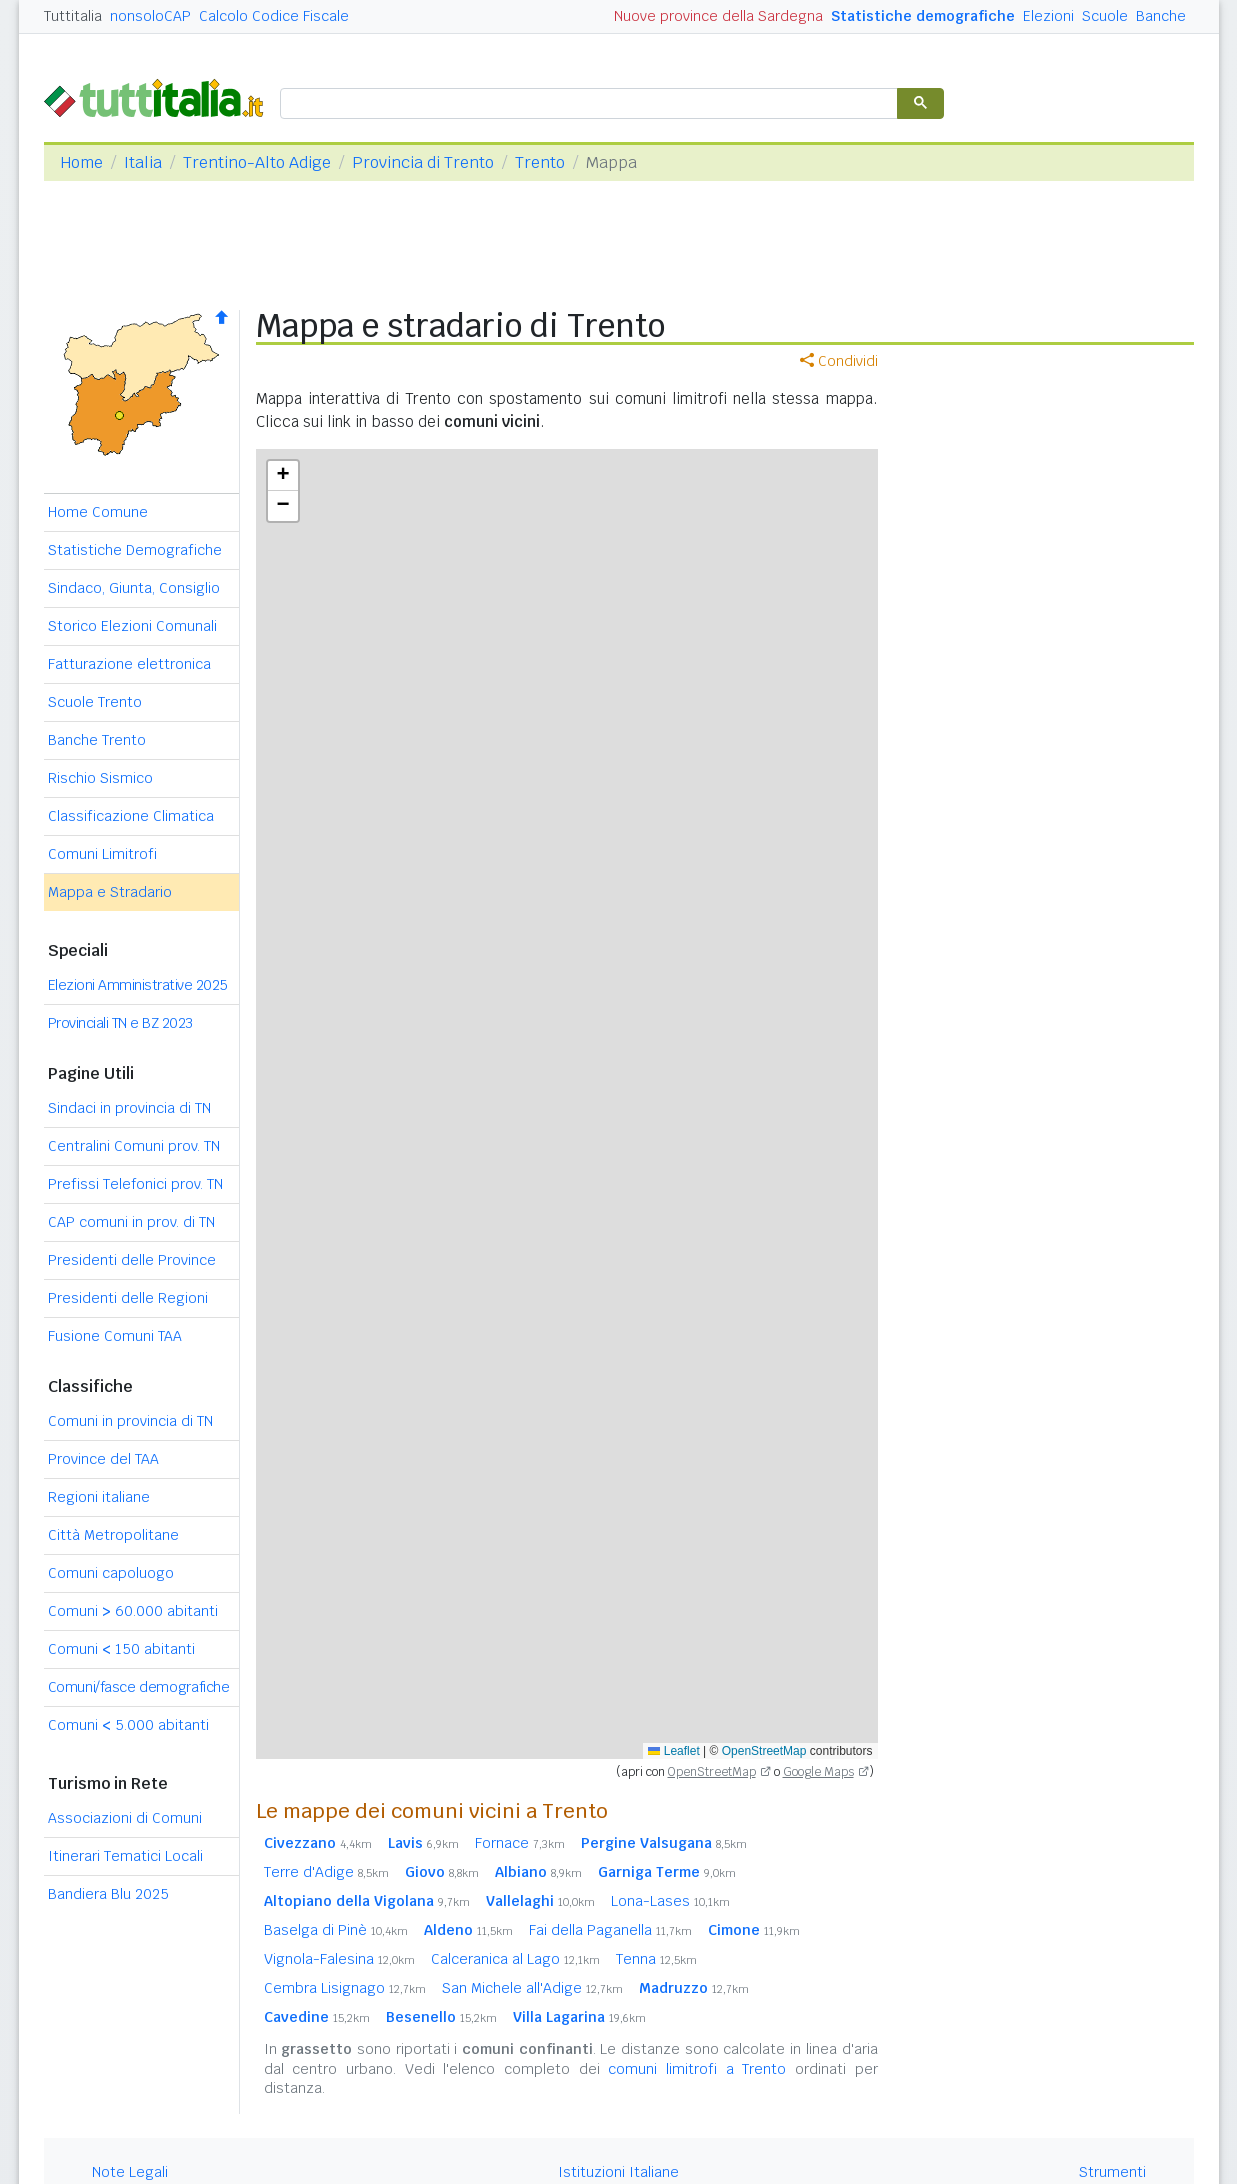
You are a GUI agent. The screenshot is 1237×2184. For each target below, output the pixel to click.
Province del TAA (103, 1459)
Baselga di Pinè (336, 1930)
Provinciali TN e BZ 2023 (120, 1023)
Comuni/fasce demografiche (139, 1687)
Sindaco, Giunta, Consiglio (134, 588)
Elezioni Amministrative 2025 (138, 985)
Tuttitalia (73, 16)
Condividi (839, 361)
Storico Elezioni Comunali (132, 626)
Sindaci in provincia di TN (129, 1108)
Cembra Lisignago (345, 1988)
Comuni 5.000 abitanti (128, 1725)
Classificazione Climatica (131, 816)
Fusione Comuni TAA (115, 1336)
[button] (283, 476)
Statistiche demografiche (923, 16)
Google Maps (818, 1772)
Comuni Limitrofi (102, 854)
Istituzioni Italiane (618, 2172)
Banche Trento (97, 740)
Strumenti (1112, 2172)
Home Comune (98, 512)
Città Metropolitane (113, 1535)
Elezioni (1048, 16)
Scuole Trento (95, 702)
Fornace (520, 1843)
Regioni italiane (99, 1497)
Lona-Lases (670, 1901)
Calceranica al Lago (515, 1959)
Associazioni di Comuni (125, 1818)
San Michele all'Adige (532, 1988)
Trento (540, 162)
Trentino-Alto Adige (257, 162)
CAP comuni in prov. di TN (131, 1222)
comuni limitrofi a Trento (697, 2069)
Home (81, 162)
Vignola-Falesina (339, 1959)
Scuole (1105, 16)
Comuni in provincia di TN (130, 1421)
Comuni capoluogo (111, 1573)
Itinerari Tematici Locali (125, 1856)
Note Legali (130, 2172)
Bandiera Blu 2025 (108, 1894)
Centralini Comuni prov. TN (134, 1146)
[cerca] (587, 104)
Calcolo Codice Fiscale (274, 16)
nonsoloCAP (150, 16)
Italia (143, 162)
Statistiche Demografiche (135, 550)
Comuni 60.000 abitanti (133, 1611)
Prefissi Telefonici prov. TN (135, 1184)
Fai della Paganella (610, 1930)
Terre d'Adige (326, 1872)
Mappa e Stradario (110, 892)
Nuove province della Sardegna (718, 16)
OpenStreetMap (764, 1751)
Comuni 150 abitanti (121, 1649)
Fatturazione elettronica (129, 664)
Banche (1161, 16)
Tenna (656, 1959)
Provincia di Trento (423, 162)
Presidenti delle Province (132, 1260)
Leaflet (673, 1751)
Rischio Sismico (100, 778)
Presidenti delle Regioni (128, 1298)
